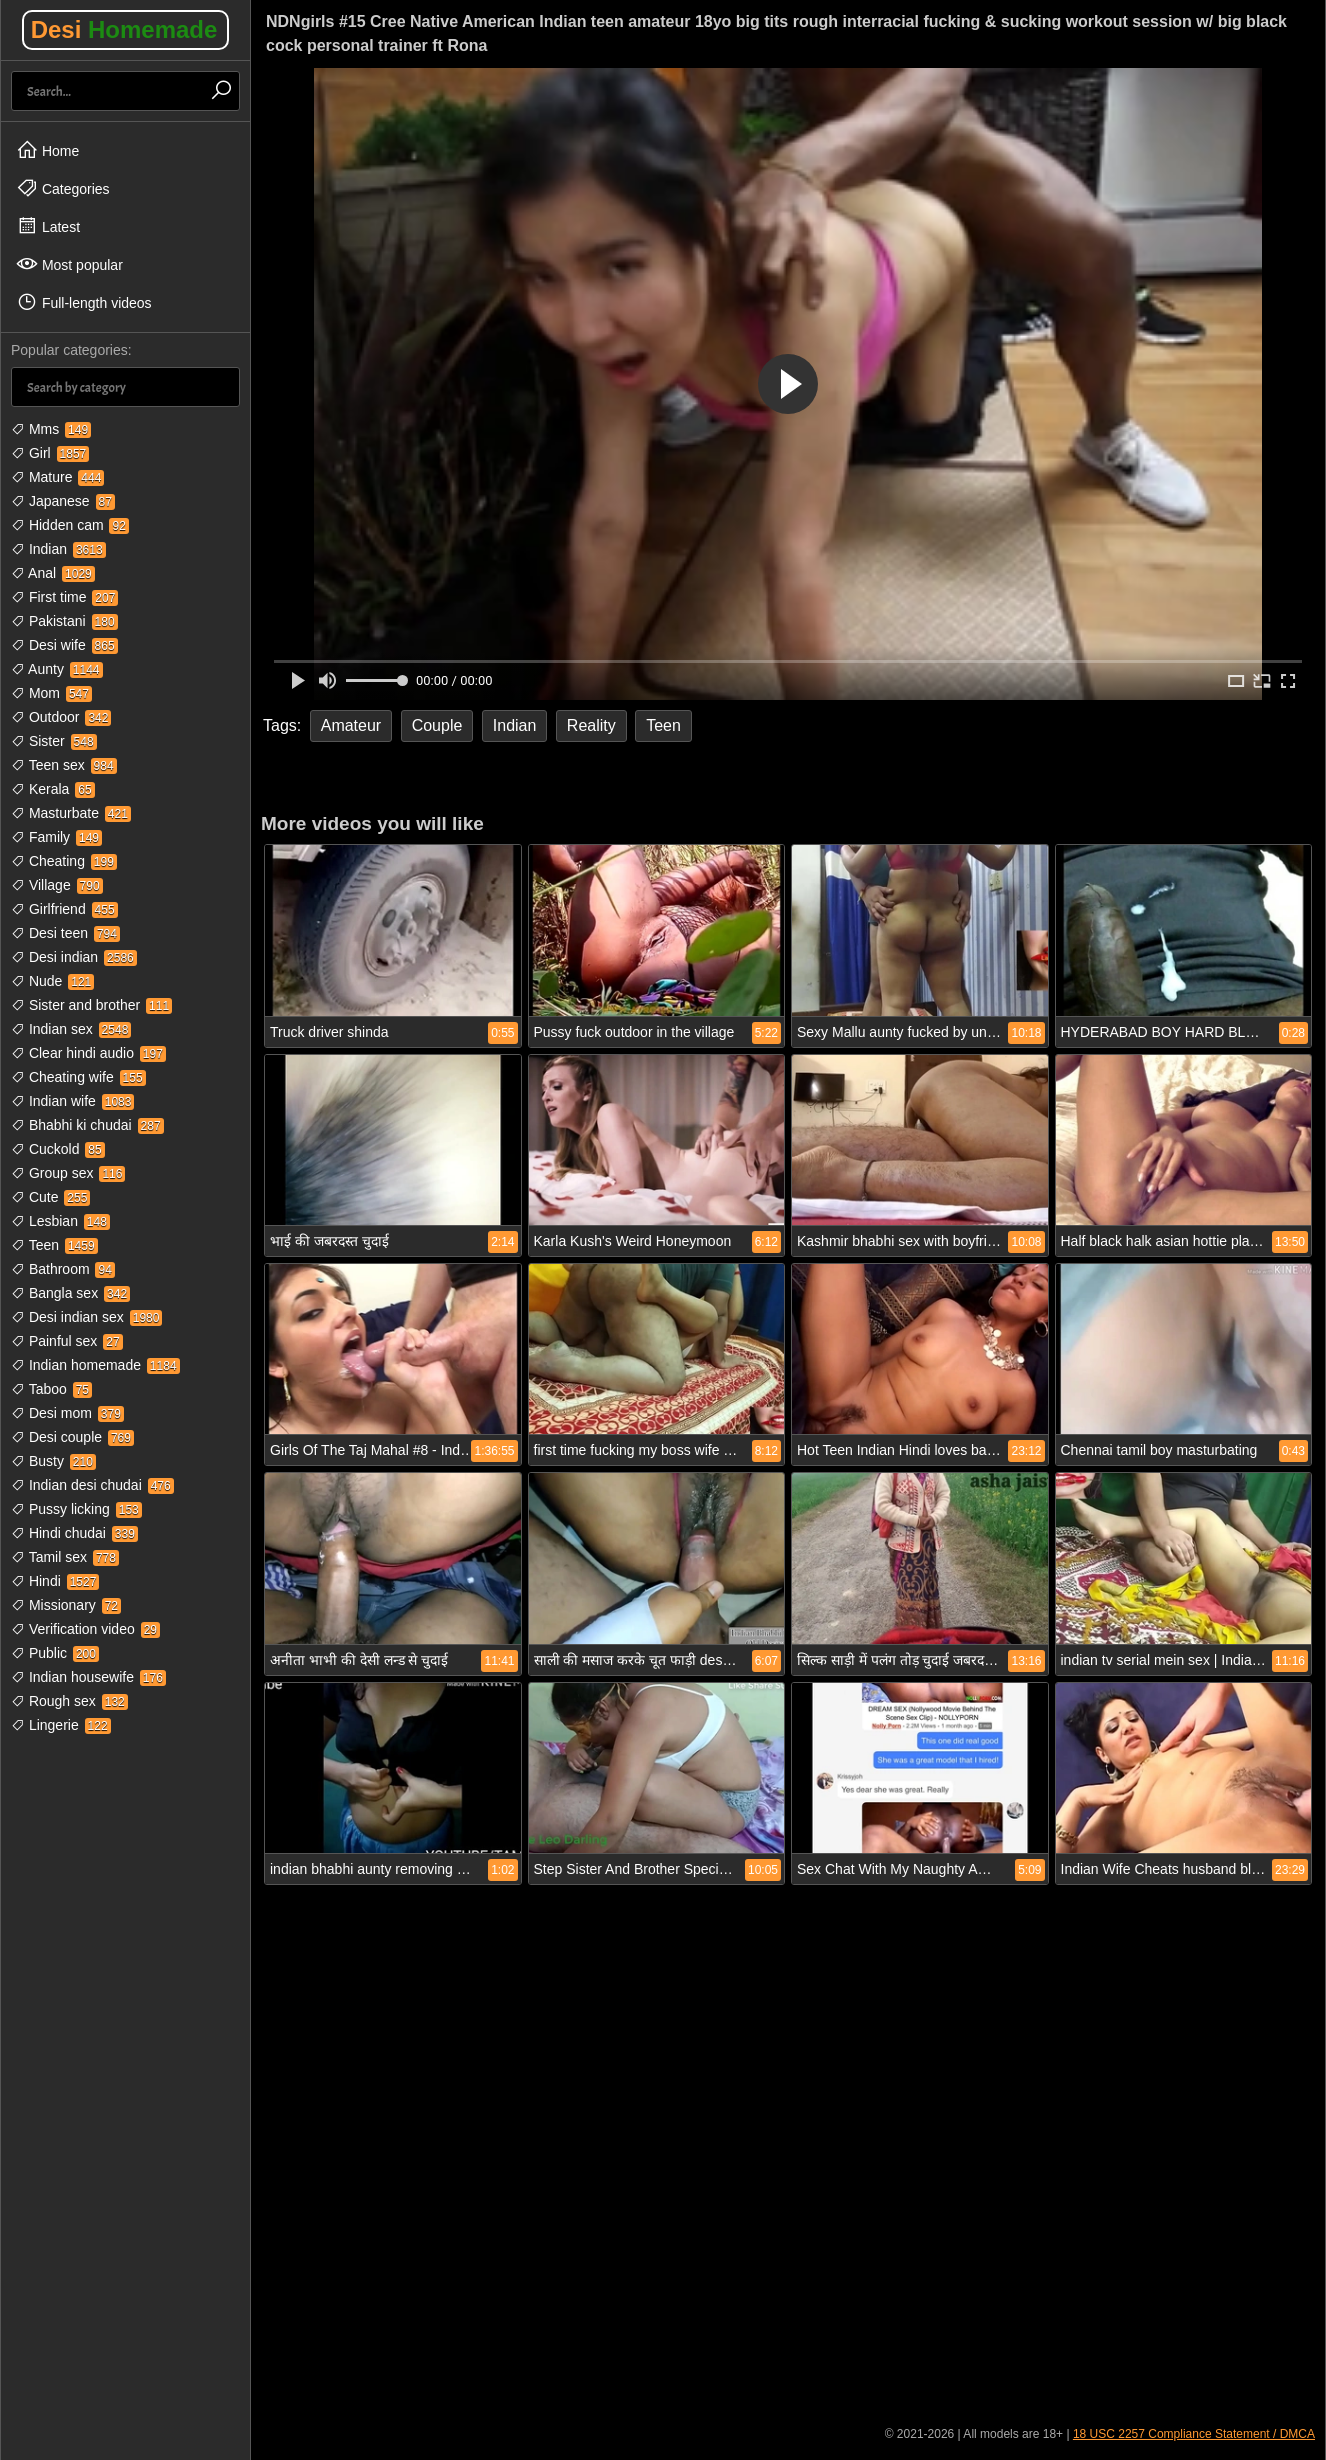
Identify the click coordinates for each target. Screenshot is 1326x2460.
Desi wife (64, 645)
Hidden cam (70, 525)
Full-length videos (84, 302)
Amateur (351, 725)
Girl (50, 453)
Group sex (68, 1173)
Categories (63, 188)
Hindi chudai (74, 1533)
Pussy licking (76, 1509)
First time (64, 597)
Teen (54, 1245)
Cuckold (58, 1149)
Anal (53, 573)
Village (57, 885)
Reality (591, 725)
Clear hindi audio (88, 1053)
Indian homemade (95, 1365)
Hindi (55, 1581)
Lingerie (61, 1725)
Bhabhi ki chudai (87, 1125)
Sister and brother (91, 1005)
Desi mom (67, 1413)
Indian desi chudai (92, 1485)
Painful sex (67, 1341)
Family (56, 837)
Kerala (53, 789)
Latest (48, 226)
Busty (53, 1461)
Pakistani (64, 621)
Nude (52, 981)
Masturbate (71, 813)
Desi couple (72, 1437)
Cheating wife (78, 1077)
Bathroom (63, 1269)
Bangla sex (70, 1293)
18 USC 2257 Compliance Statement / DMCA (1194, 2434)
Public (55, 1653)
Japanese (63, 501)
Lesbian (60, 1221)
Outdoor (61, 717)
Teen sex (64, 765)
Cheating (64, 861)
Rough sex (69, 1701)
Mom (51, 693)
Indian (58, 549)
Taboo (51, 1389)
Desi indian (74, 957)
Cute (50, 1197)
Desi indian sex (86, 1317)
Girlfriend (64, 909)
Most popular (69, 264)
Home (47, 150)
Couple (437, 725)
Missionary (66, 1605)
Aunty (57, 669)
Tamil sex (65, 1557)
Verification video (85, 1629)
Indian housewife (88, 1677)
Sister (54, 741)
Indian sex (71, 1029)
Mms (51, 429)
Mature (57, 477)
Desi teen (65, 933)
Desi (124, 29)
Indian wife (72, 1101)
